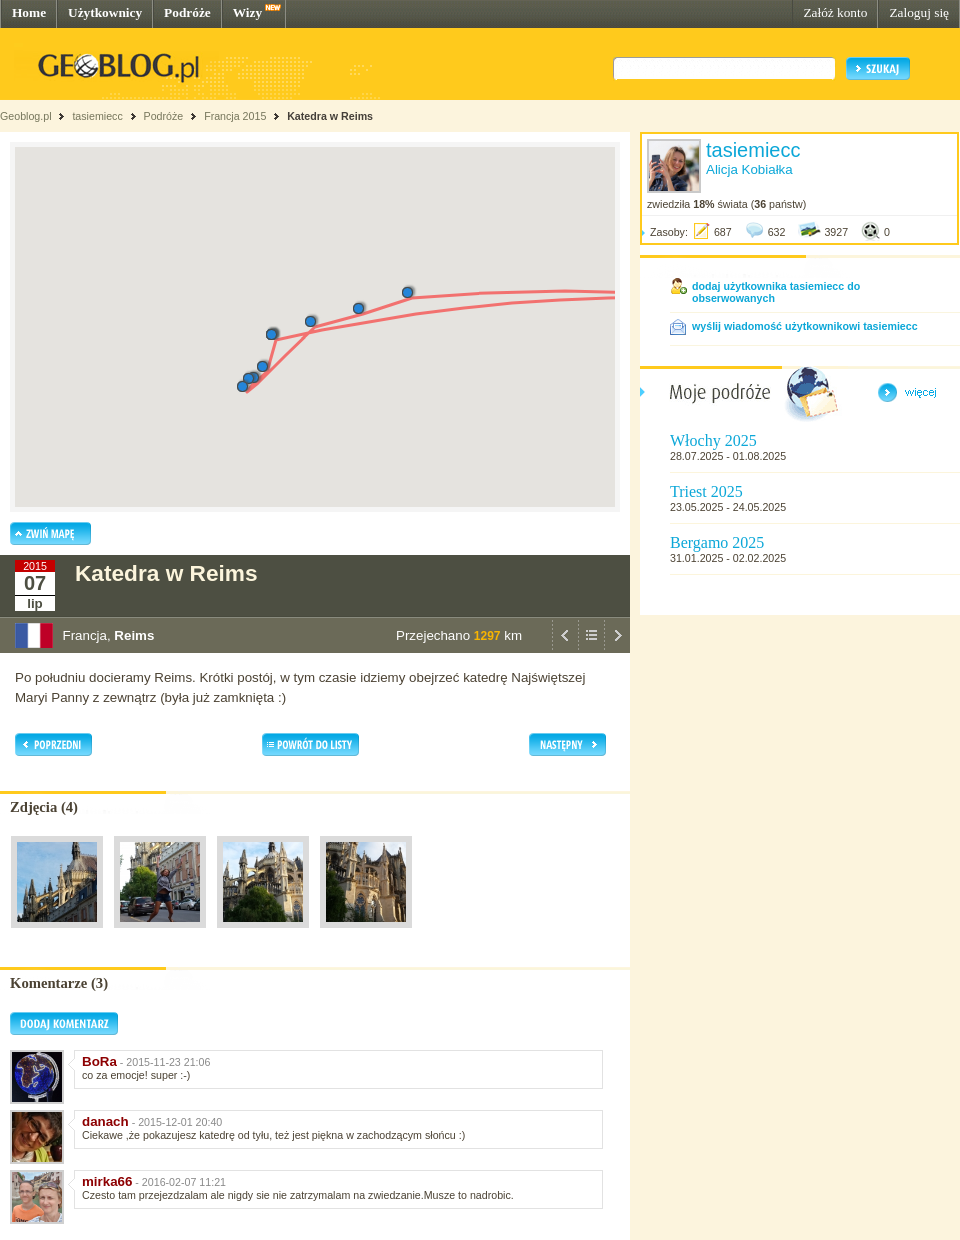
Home (29, 12)
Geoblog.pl (26, 116)
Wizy (247, 12)
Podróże (187, 12)
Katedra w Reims (330, 116)
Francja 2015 (235, 116)
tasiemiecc (97, 116)
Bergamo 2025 (717, 542)
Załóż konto (835, 12)
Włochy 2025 (713, 440)
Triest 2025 (706, 491)
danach (105, 1121)
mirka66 (107, 1181)
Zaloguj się (919, 12)
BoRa (99, 1061)
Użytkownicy (105, 12)
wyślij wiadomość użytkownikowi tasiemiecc (805, 326)
